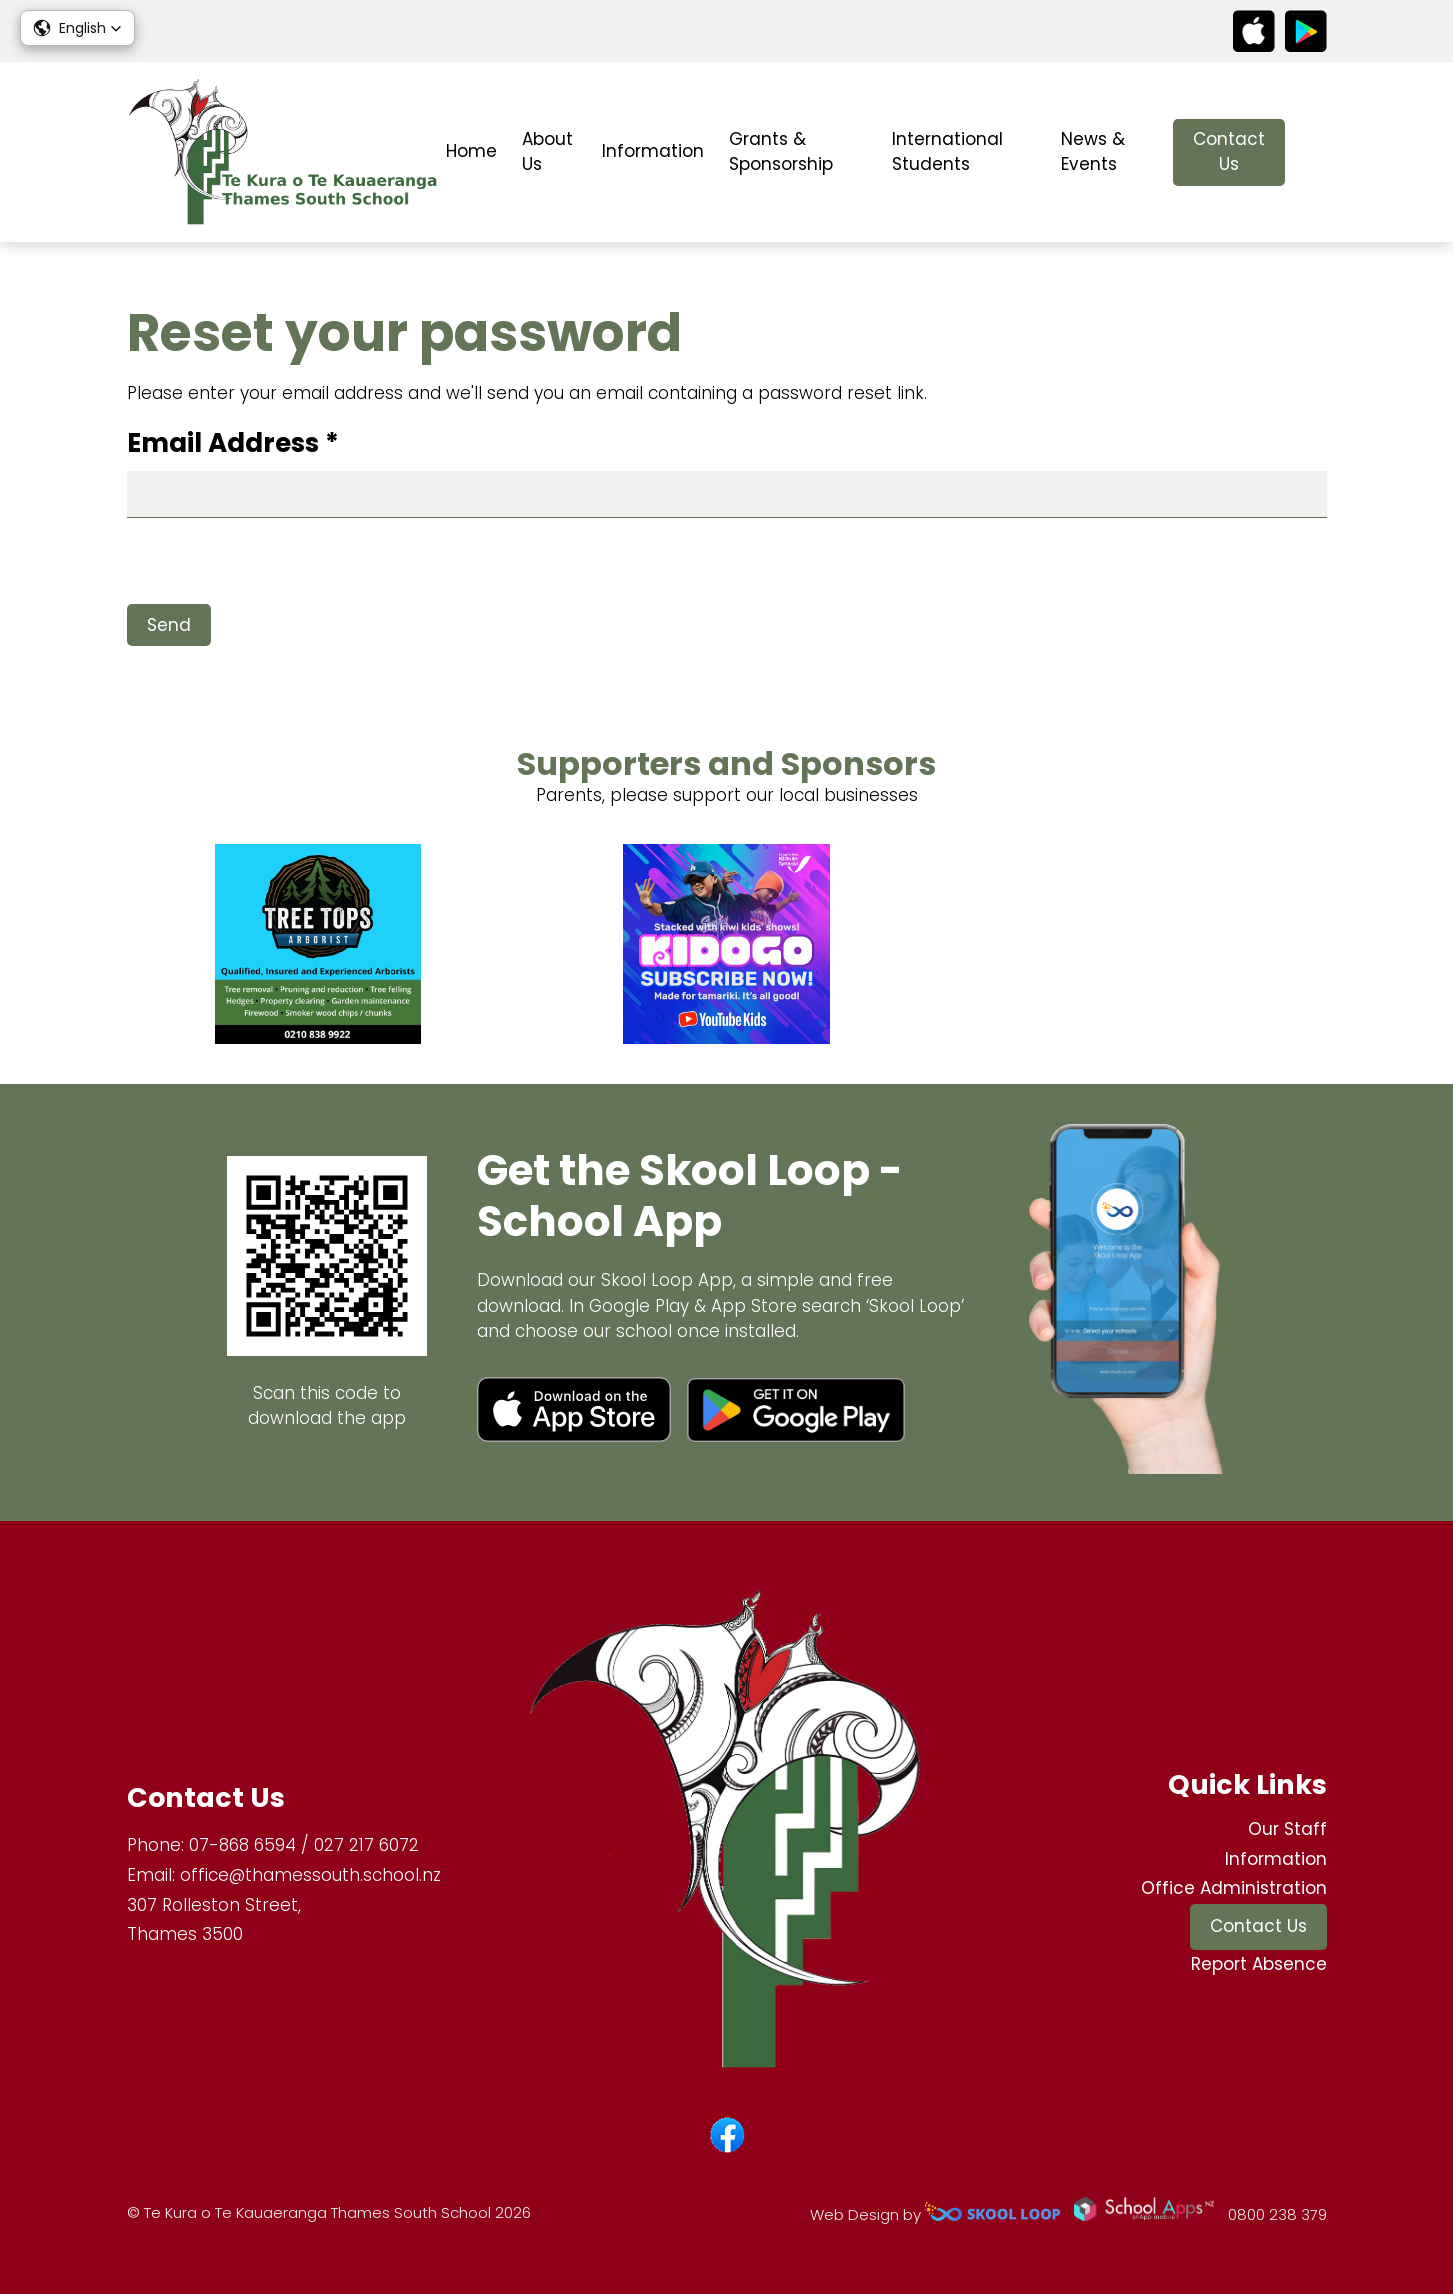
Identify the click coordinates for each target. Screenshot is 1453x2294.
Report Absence (1259, 1964)
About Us (547, 152)
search (1316, 152)
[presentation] (279, 565)
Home (471, 151)
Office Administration (1234, 1888)
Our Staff (1287, 1829)
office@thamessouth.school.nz (310, 1875)
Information (653, 151)
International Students (947, 152)
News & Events (1093, 152)
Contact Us (1229, 152)
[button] (77, 28)
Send (169, 625)
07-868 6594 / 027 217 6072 (304, 1845)
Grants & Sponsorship (781, 152)
